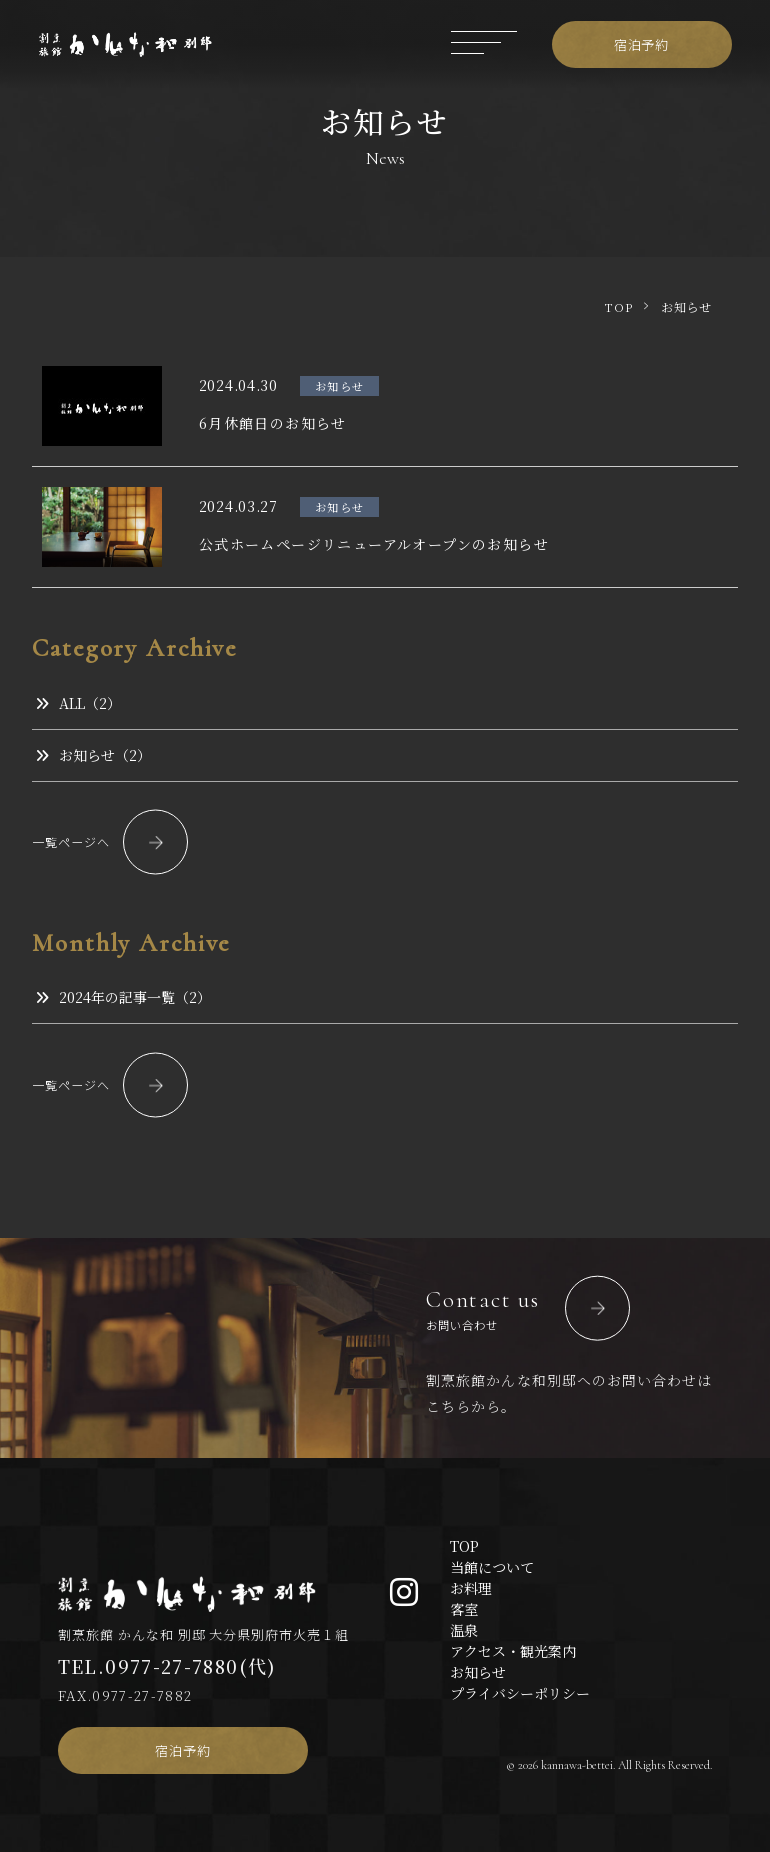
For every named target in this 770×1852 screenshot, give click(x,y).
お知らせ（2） (93, 755)
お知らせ (478, 1672)
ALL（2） (78, 703)
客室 (464, 1609)
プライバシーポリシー (520, 1693)
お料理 (471, 1588)
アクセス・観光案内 (513, 1651)
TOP (464, 1546)
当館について (492, 1567)
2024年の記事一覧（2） (123, 997)
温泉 (464, 1630)
